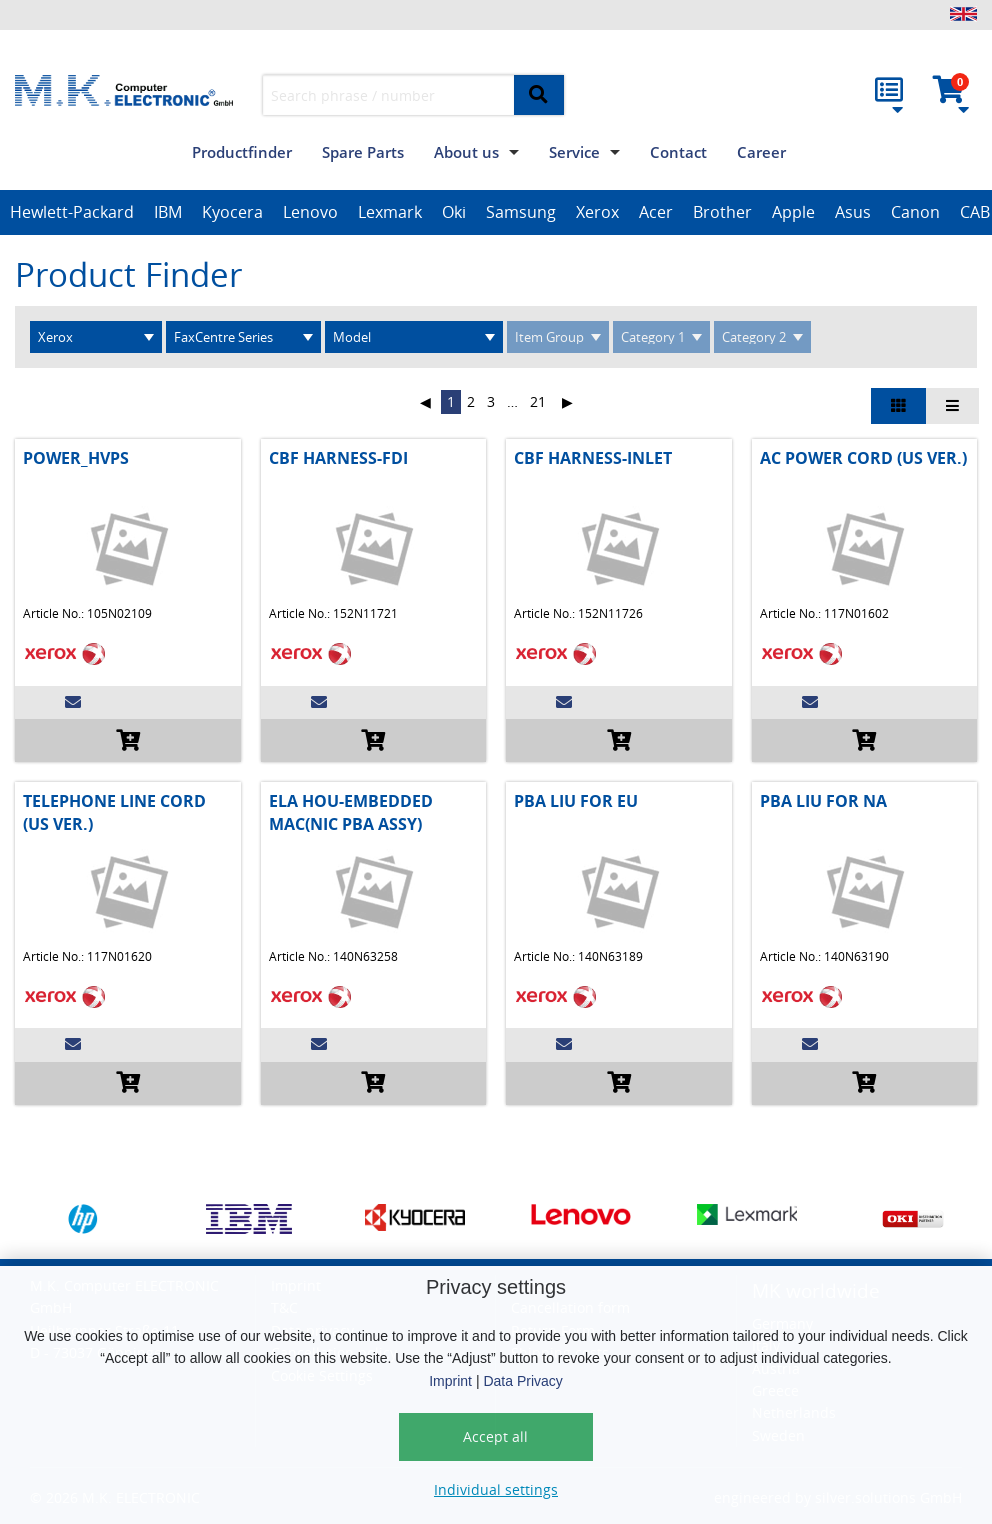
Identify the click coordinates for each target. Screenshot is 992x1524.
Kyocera (232, 212)
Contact (678, 152)
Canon (915, 212)
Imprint (450, 1381)
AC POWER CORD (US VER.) (863, 458)
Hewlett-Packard (72, 212)
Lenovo (310, 212)
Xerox (597, 212)
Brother (722, 212)
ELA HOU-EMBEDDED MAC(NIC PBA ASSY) (351, 812)
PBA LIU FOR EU (576, 801)
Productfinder (242, 152)
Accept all (495, 1436)
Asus (853, 212)
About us (466, 152)
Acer (656, 212)
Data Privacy (522, 1381)
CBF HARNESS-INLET (593, 458)
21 (538, 401)
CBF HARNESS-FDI (338, 458)
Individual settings (496, 1489)
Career (761, 152)
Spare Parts (363, 152)
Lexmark (390, 212)
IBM (168, 212)
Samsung (521, 212)
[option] (72, 213)
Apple (793, 212)
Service (574, 152)
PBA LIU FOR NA (823, 801)
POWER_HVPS (76, 458)
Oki (454, 212)
